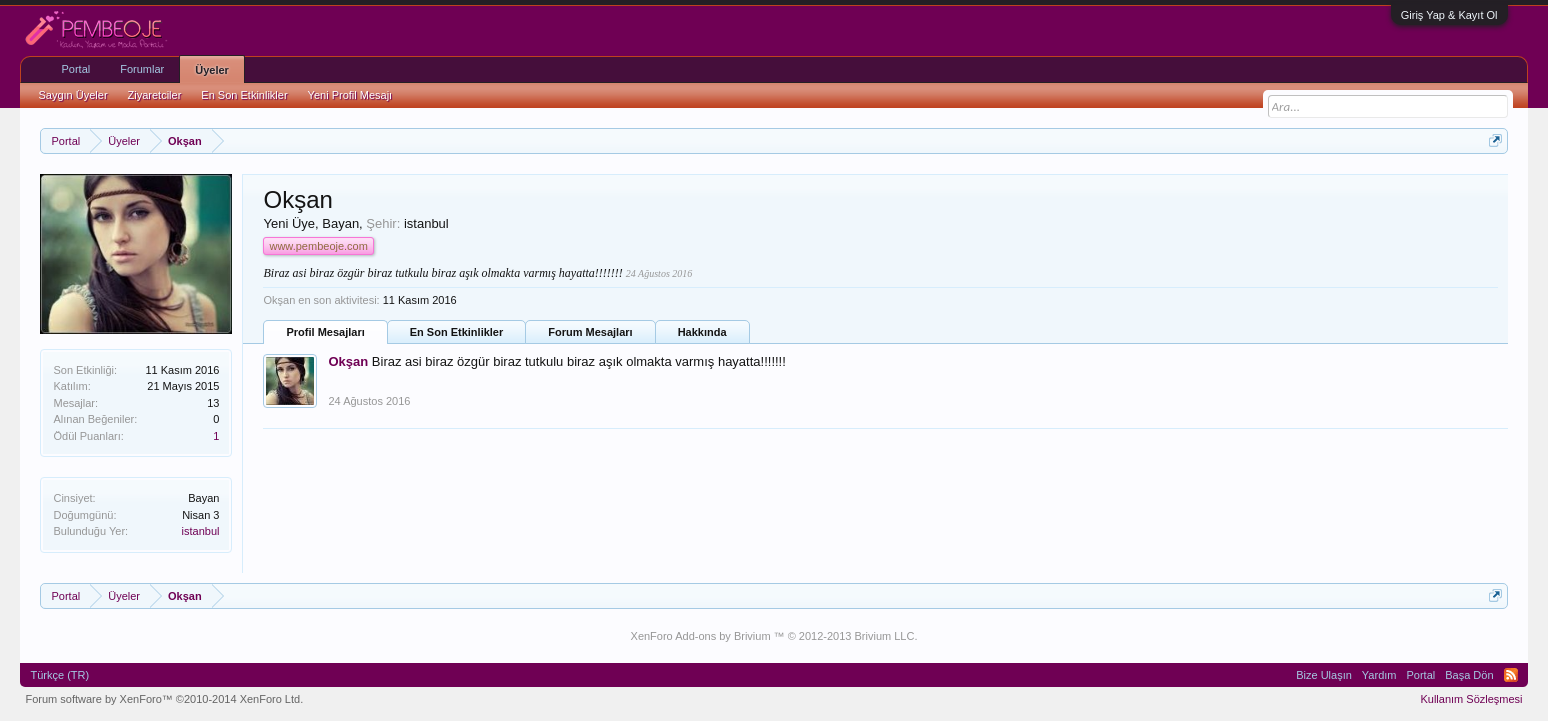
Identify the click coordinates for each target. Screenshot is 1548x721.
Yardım (1379, 675)
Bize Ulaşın (1324, 675)
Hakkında (702, 332)
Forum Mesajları (590, 332)
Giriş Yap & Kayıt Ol (1449, 15)
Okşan (348, 361)
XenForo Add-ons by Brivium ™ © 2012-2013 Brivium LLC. (774, 636)
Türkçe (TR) (59, 675)
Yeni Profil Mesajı (350, 95)
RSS (1511, 675)
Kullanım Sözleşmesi (1471, 699)
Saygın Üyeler (72, 95)
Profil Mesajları (325, 332)
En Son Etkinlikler (457, 332)
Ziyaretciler (155, 95)
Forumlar (142, 69)
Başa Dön (1469, 675)
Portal (75, 69)
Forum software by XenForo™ (164, 699)
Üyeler (212, 70)
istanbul (201, 531)
